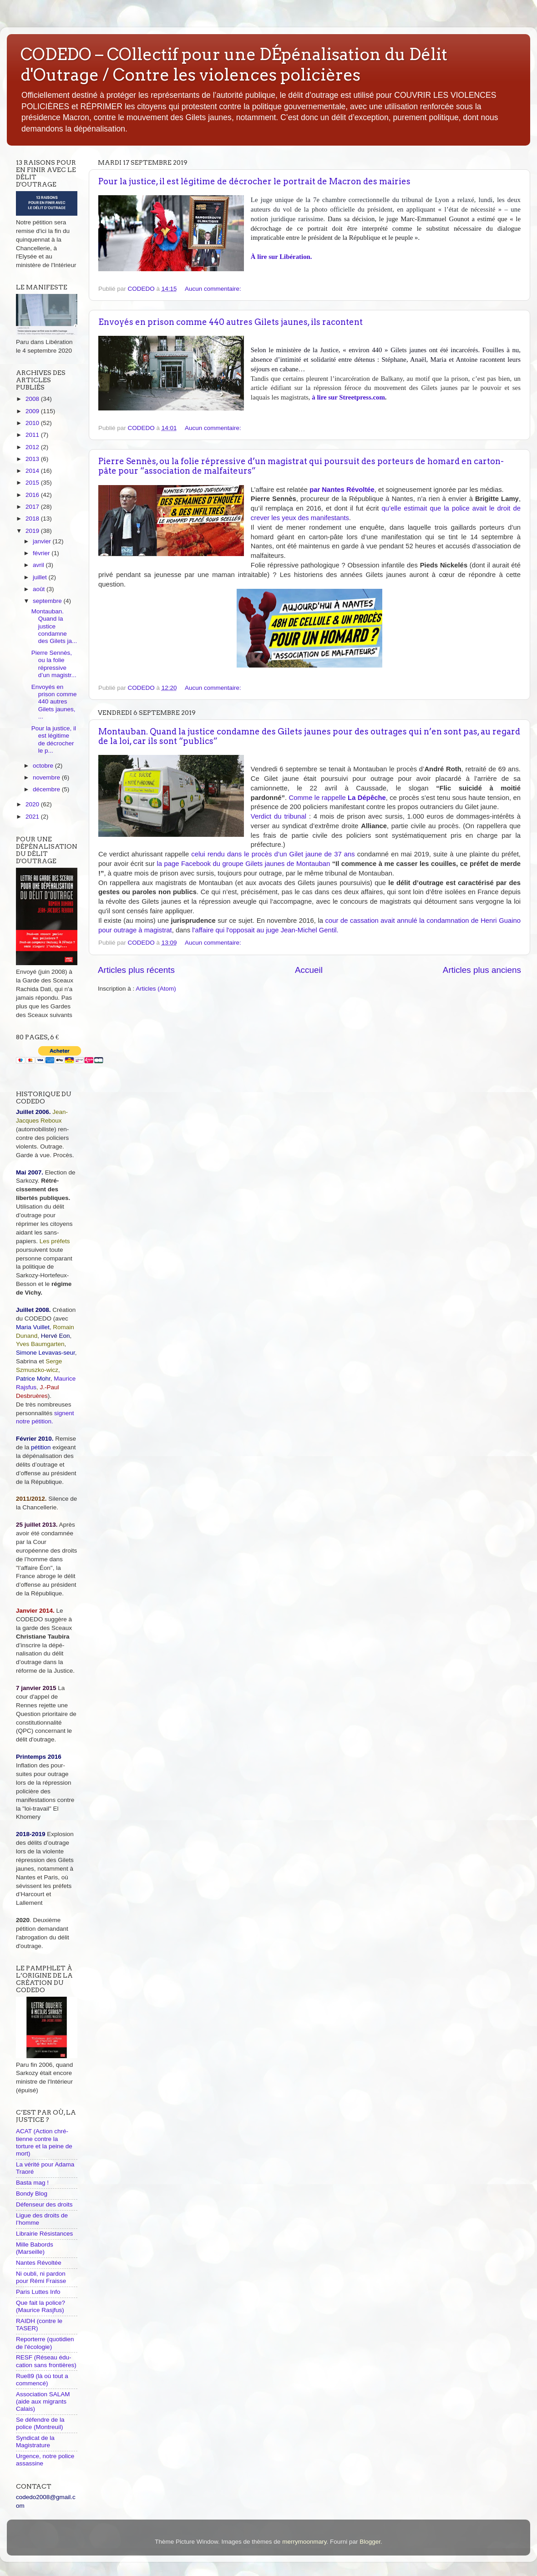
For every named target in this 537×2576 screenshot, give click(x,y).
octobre (44, 765)
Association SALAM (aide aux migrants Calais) (43, 2401)
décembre (47, 789)
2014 (33, 470)
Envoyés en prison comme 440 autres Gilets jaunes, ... (54, 701)
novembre (47, 777)
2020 (33, 804)
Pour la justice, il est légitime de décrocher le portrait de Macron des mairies (254, 181)
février (42, 553)
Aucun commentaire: (214, 288)
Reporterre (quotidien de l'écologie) (45, 2343)
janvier (43, 541)
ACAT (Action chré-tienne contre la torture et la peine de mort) (44, 2142)
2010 (33, 423)
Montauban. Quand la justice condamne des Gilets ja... (54, 626)
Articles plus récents (136, 970)
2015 (33, 482)
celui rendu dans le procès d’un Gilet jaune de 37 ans (273, 854)
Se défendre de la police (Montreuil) (40, 2423)
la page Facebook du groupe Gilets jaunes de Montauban (243, 863)
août (39, 589)
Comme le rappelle (337, 797)
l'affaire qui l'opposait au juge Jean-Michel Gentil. (265, 930)
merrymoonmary (304, 2541)
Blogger (370, 2541)
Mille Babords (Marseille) (34, 2248)
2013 (33, 458)
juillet (41, 577)
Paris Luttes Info (38, 2291)
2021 (33, 816)
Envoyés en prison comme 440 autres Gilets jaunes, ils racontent (230, 322)
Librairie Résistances (44, 2233)
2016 (33, 494)
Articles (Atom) (156, 988)
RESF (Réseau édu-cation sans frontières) (46, 2361)
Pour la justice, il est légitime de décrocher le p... (53, 739)
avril (39, 565)
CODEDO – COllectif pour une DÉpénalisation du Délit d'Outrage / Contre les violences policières (233, 64)
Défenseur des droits (44, 2204)
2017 (33, 506)
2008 (33, 398)
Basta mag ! (32, 2182)
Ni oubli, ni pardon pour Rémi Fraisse (41, 2277)
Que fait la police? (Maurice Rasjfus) (40, 2306)
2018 (33, 518)
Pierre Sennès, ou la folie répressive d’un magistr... (53, 663)
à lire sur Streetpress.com (348, 397)
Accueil (309, 970)
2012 (33, 447)
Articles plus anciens (482, 970)
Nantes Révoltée (38, 2262)
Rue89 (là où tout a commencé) (42, 2380)
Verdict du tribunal (278, 816)
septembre (48, 600)
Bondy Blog (31, 2193)
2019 (33, 530)
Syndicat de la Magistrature (35, 2441)
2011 (33, 434)
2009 (33, 411)
